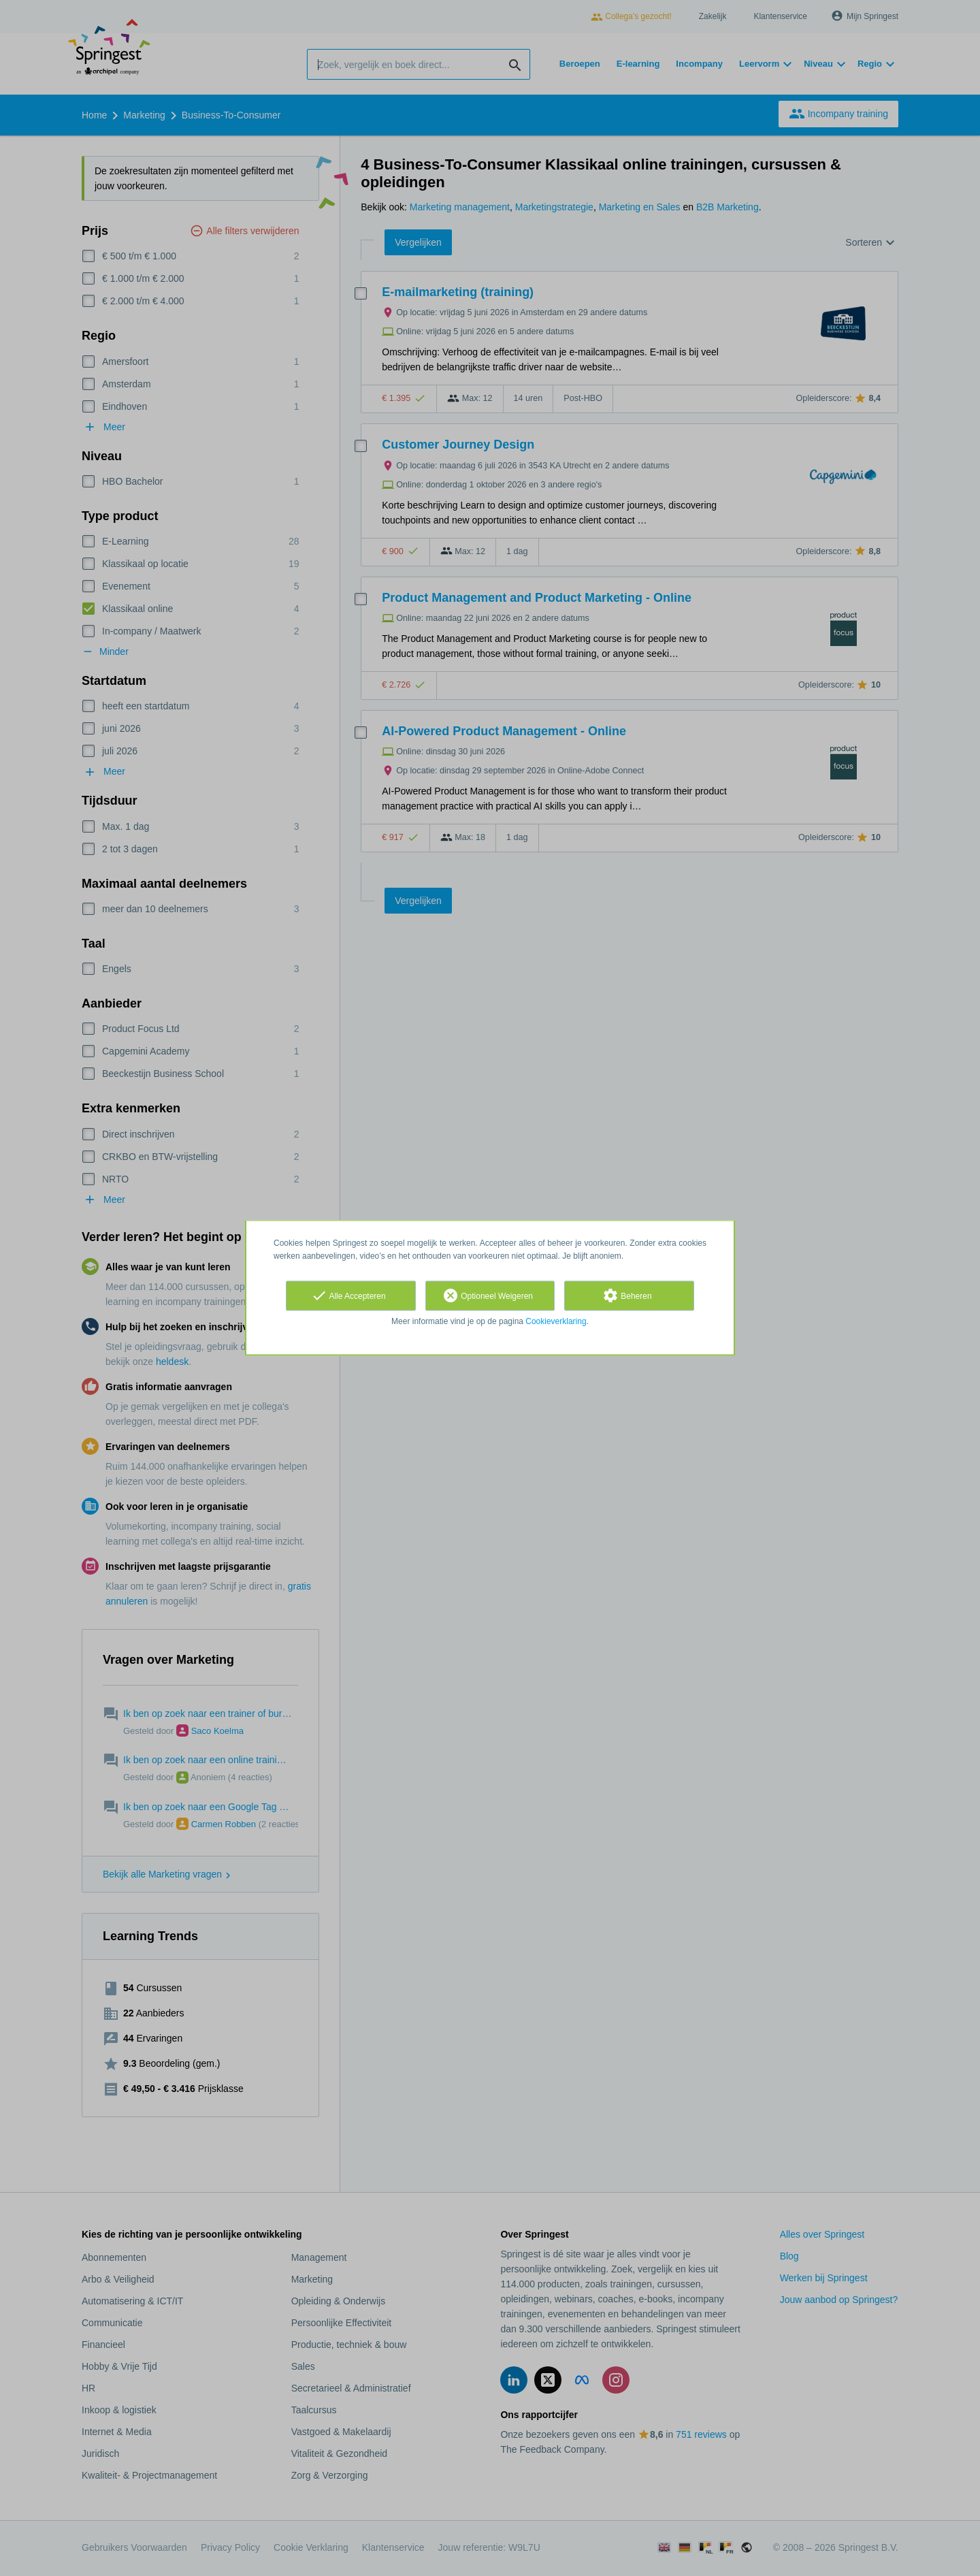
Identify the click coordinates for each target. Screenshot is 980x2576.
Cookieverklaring (555, 1321)
